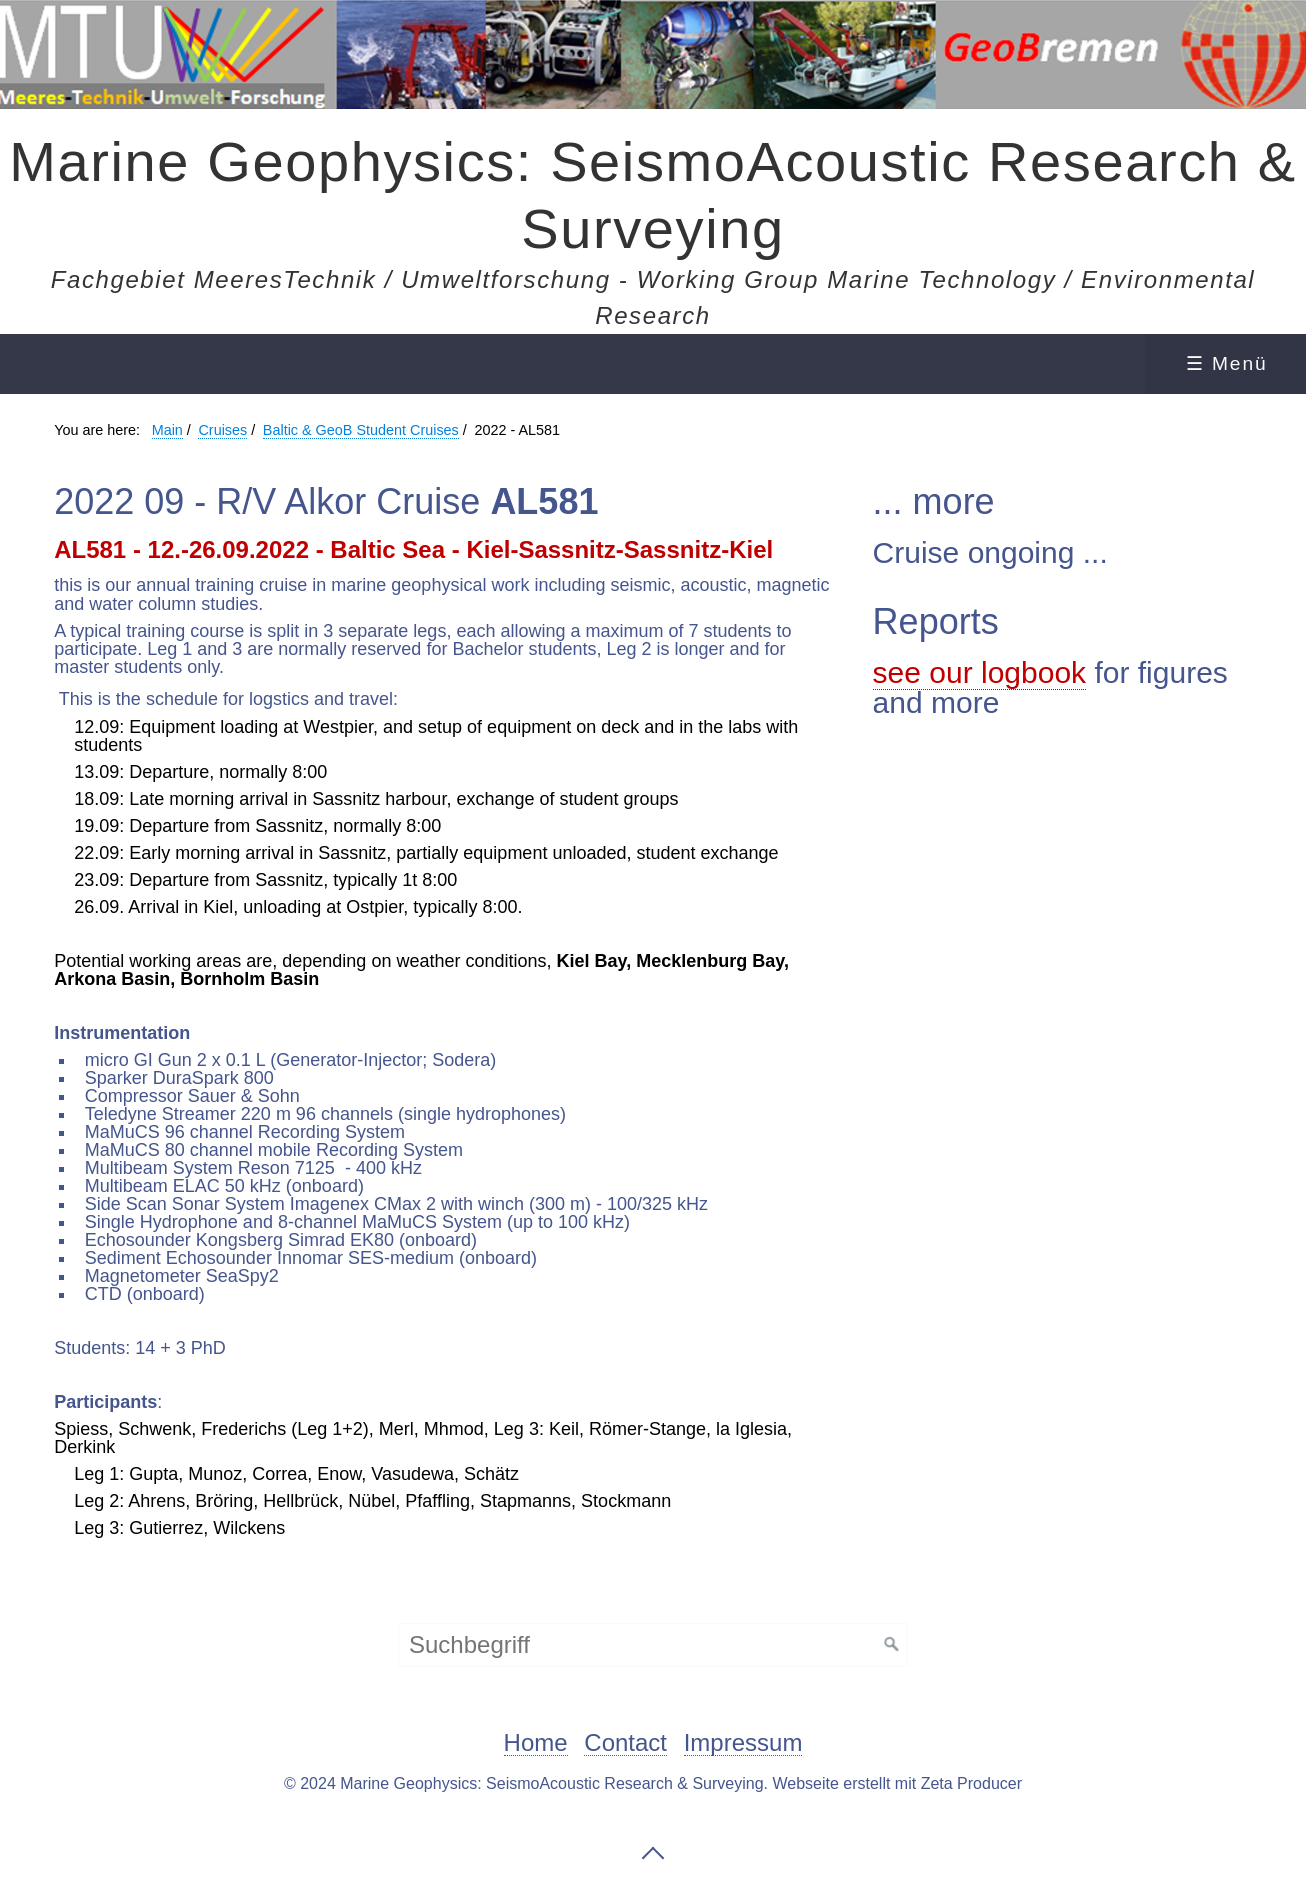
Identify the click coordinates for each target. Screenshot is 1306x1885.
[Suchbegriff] (653, 1645)
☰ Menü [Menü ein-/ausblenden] (1227, 363)
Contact (625, 1743)
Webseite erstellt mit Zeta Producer (897, 1783)
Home (536, 1743)
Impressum (743, 1743)
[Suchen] (892, 1645)
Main (167, 430)
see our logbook (980, 672)
